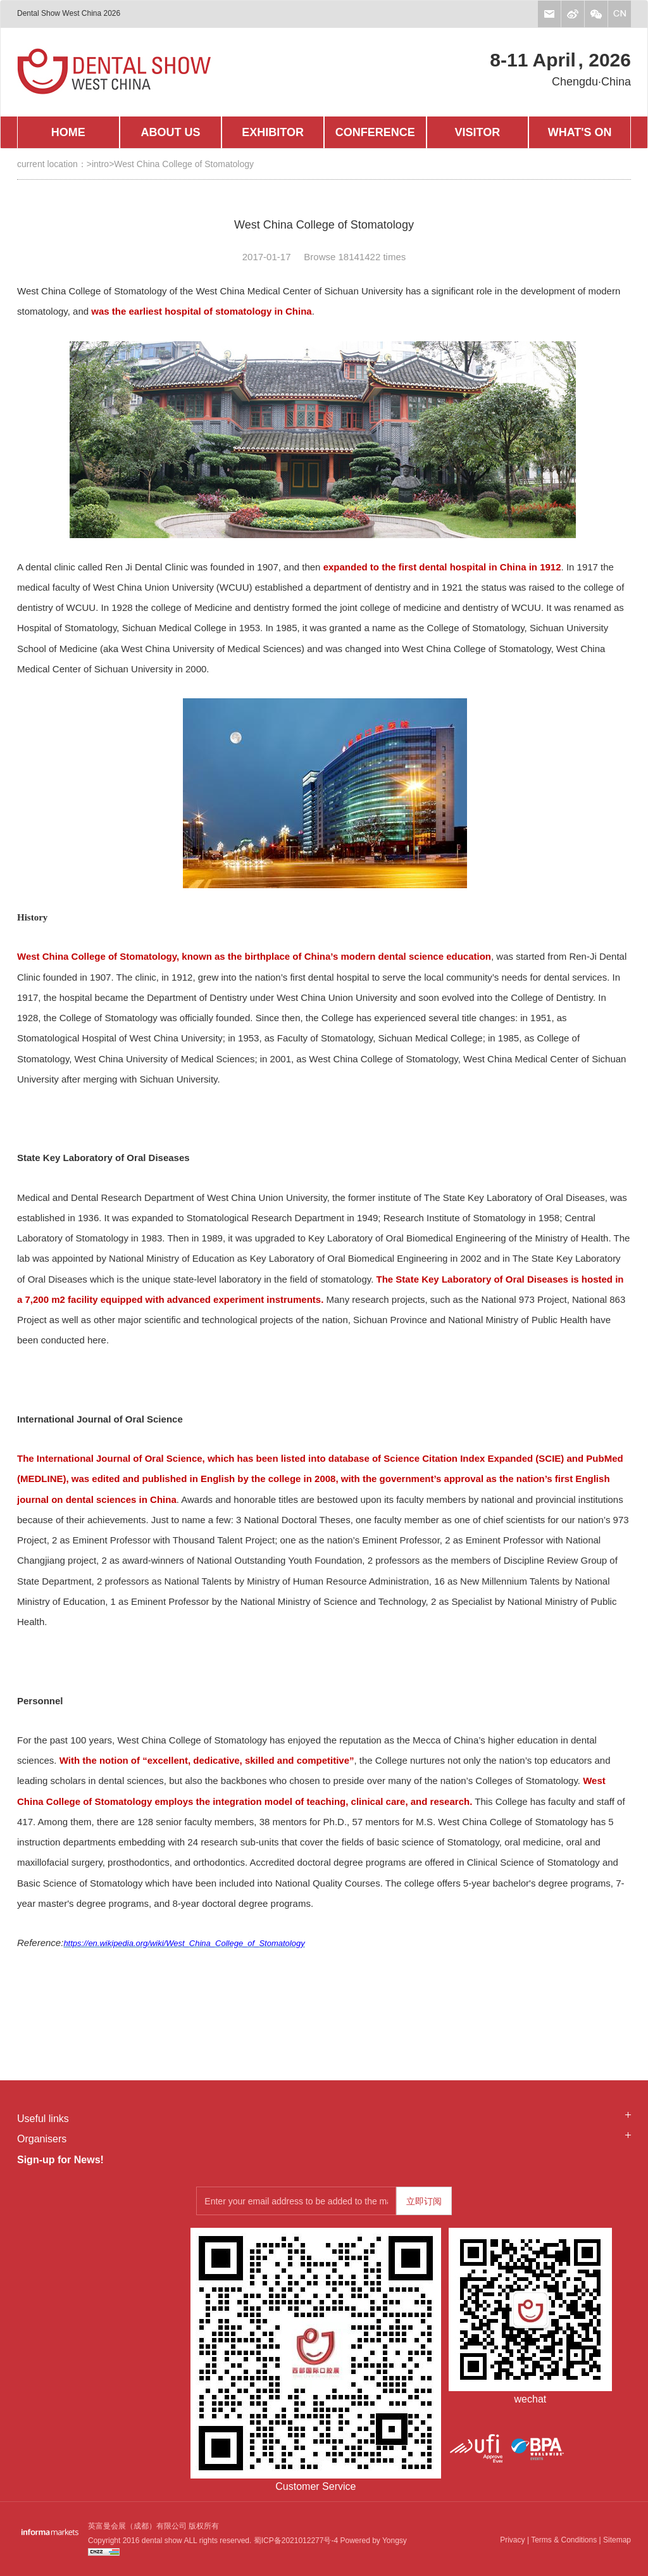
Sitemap (617, 2539)
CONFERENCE (375, 132)
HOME (68, 132)
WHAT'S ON (580, 132)
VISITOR (478, 132)
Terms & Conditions (564, 2539)
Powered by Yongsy (372, 2540)
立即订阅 (424, 2201)
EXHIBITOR (273, 132)
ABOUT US (170, 132)
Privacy (512, 2539)
